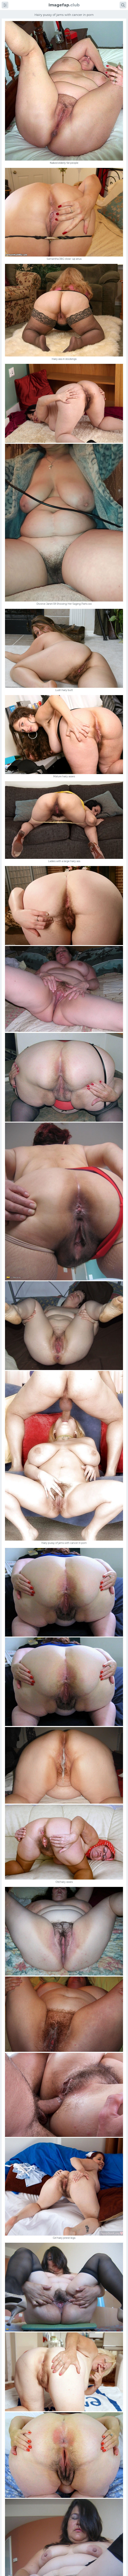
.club (64, 5)
